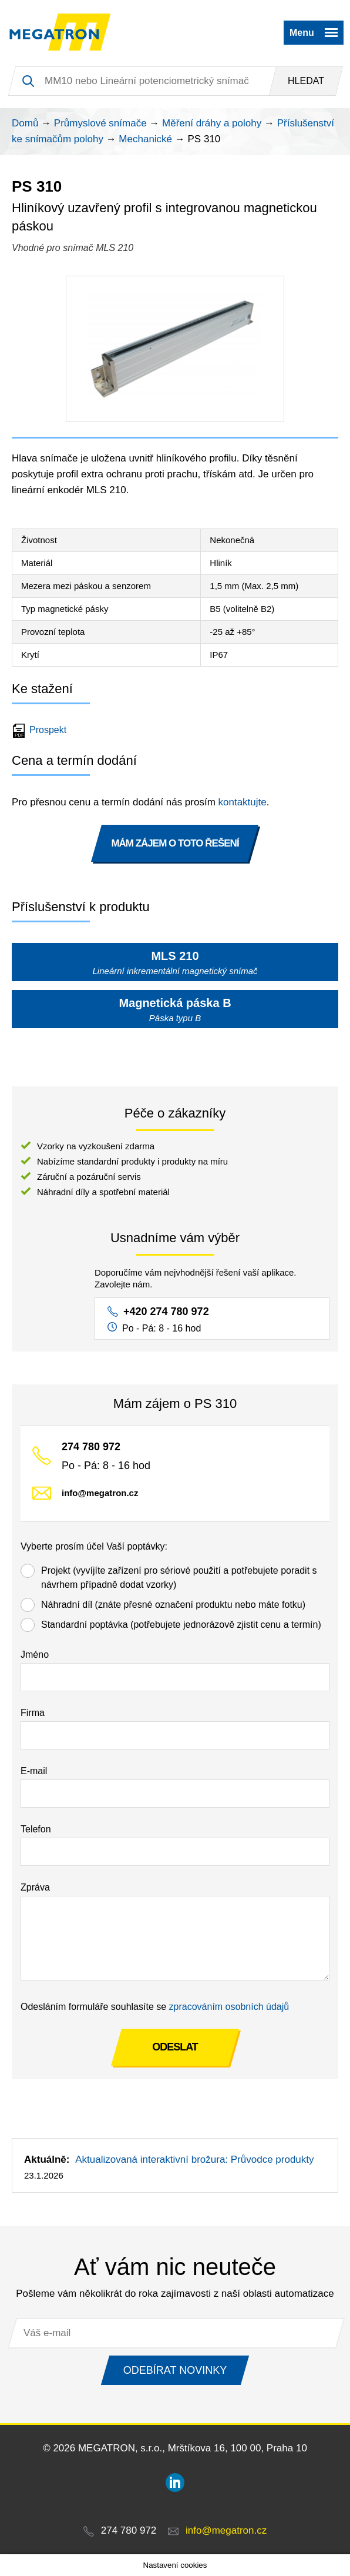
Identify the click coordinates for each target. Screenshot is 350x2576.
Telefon (36, 1829)
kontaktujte (242, 802)
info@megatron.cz (100, 1493)
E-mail (34, 1771)
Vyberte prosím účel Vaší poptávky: (94, 1546)
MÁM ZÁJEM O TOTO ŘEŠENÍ (174, 843)
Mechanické (145, 139)
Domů (25, 123)
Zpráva (35, 1887)
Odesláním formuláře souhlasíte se (155, 2007)
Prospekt (40, 730)
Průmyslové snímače (100, 123)
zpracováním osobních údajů (229, 2007)
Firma (33, 1713)
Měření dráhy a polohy (211, 123)
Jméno (35, 1655)
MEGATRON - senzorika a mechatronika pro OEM (60, 32)
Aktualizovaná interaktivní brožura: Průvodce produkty (194, 2159)
